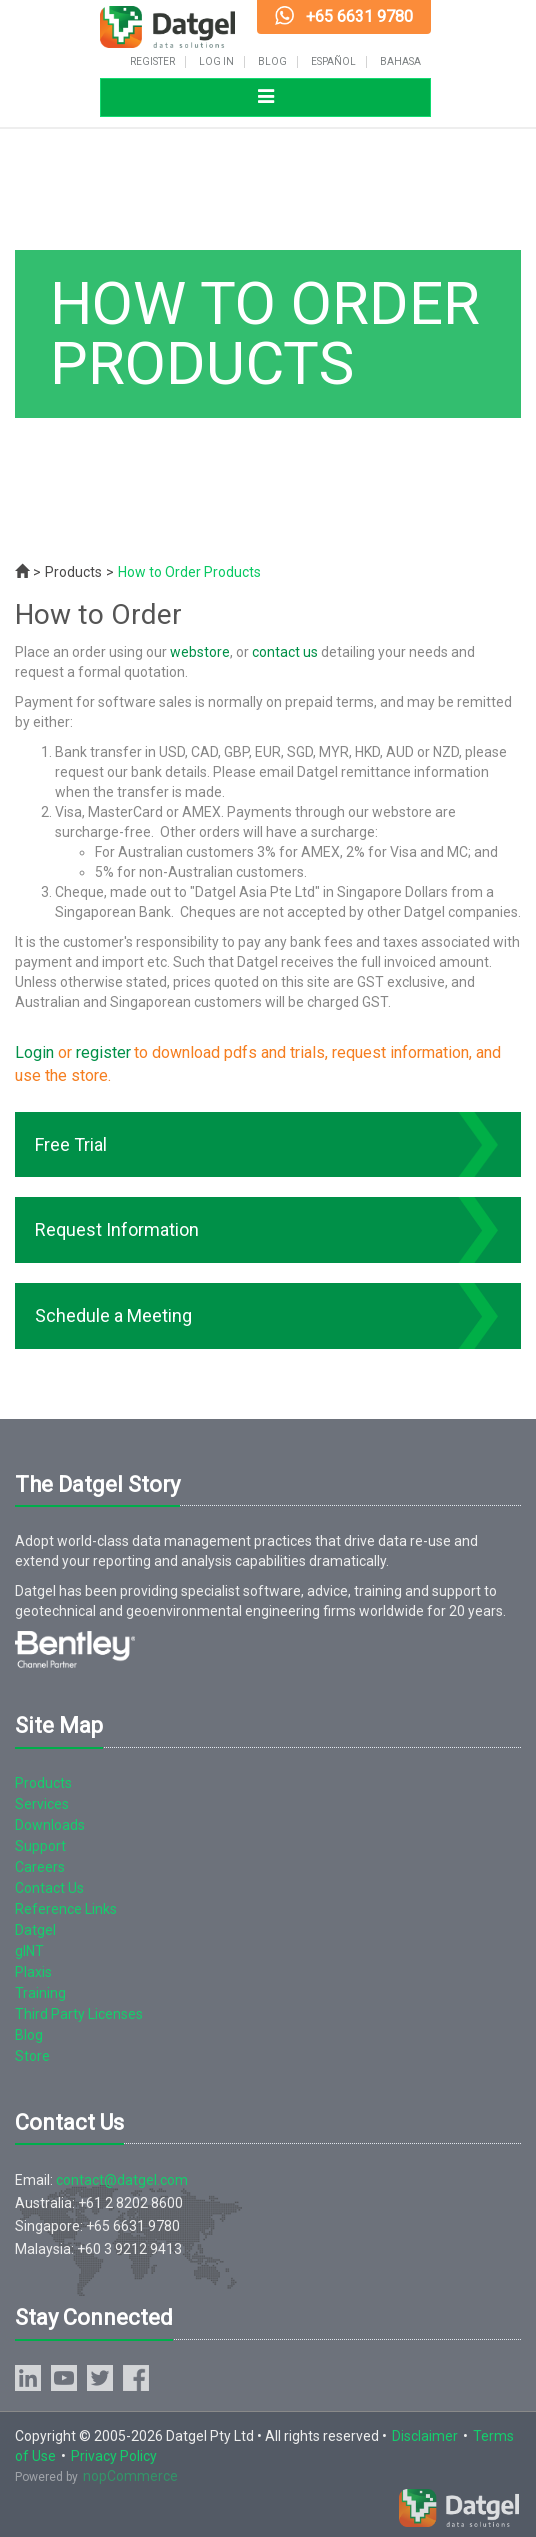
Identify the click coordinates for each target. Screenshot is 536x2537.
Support (40, 1846)
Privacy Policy (114, 2456)
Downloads (50, 1825)
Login (34, 1052)
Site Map (59, 1725)
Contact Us (49, 1888)
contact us (285, 652)
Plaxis (33, 1972)
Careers (40, 1867)
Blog (272, 62)
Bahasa (400, 62)
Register (152, 62)
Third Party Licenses (79, 2014)
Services (42, 1804)
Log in (216, 62)
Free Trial (71, 1144)
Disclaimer (425, 2436)
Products (73, 572)
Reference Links (66, 1909)
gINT (29, 1951)
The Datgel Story (97, 1484)
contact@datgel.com (122, 2180)
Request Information (117, 1229)
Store (32, 2056)
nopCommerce (130, 2476)
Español (333, 62)
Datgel (35, 1930)
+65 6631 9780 (359, 16)
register (103, 1052)
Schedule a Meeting (113, 1315)
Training (40, 1993)
